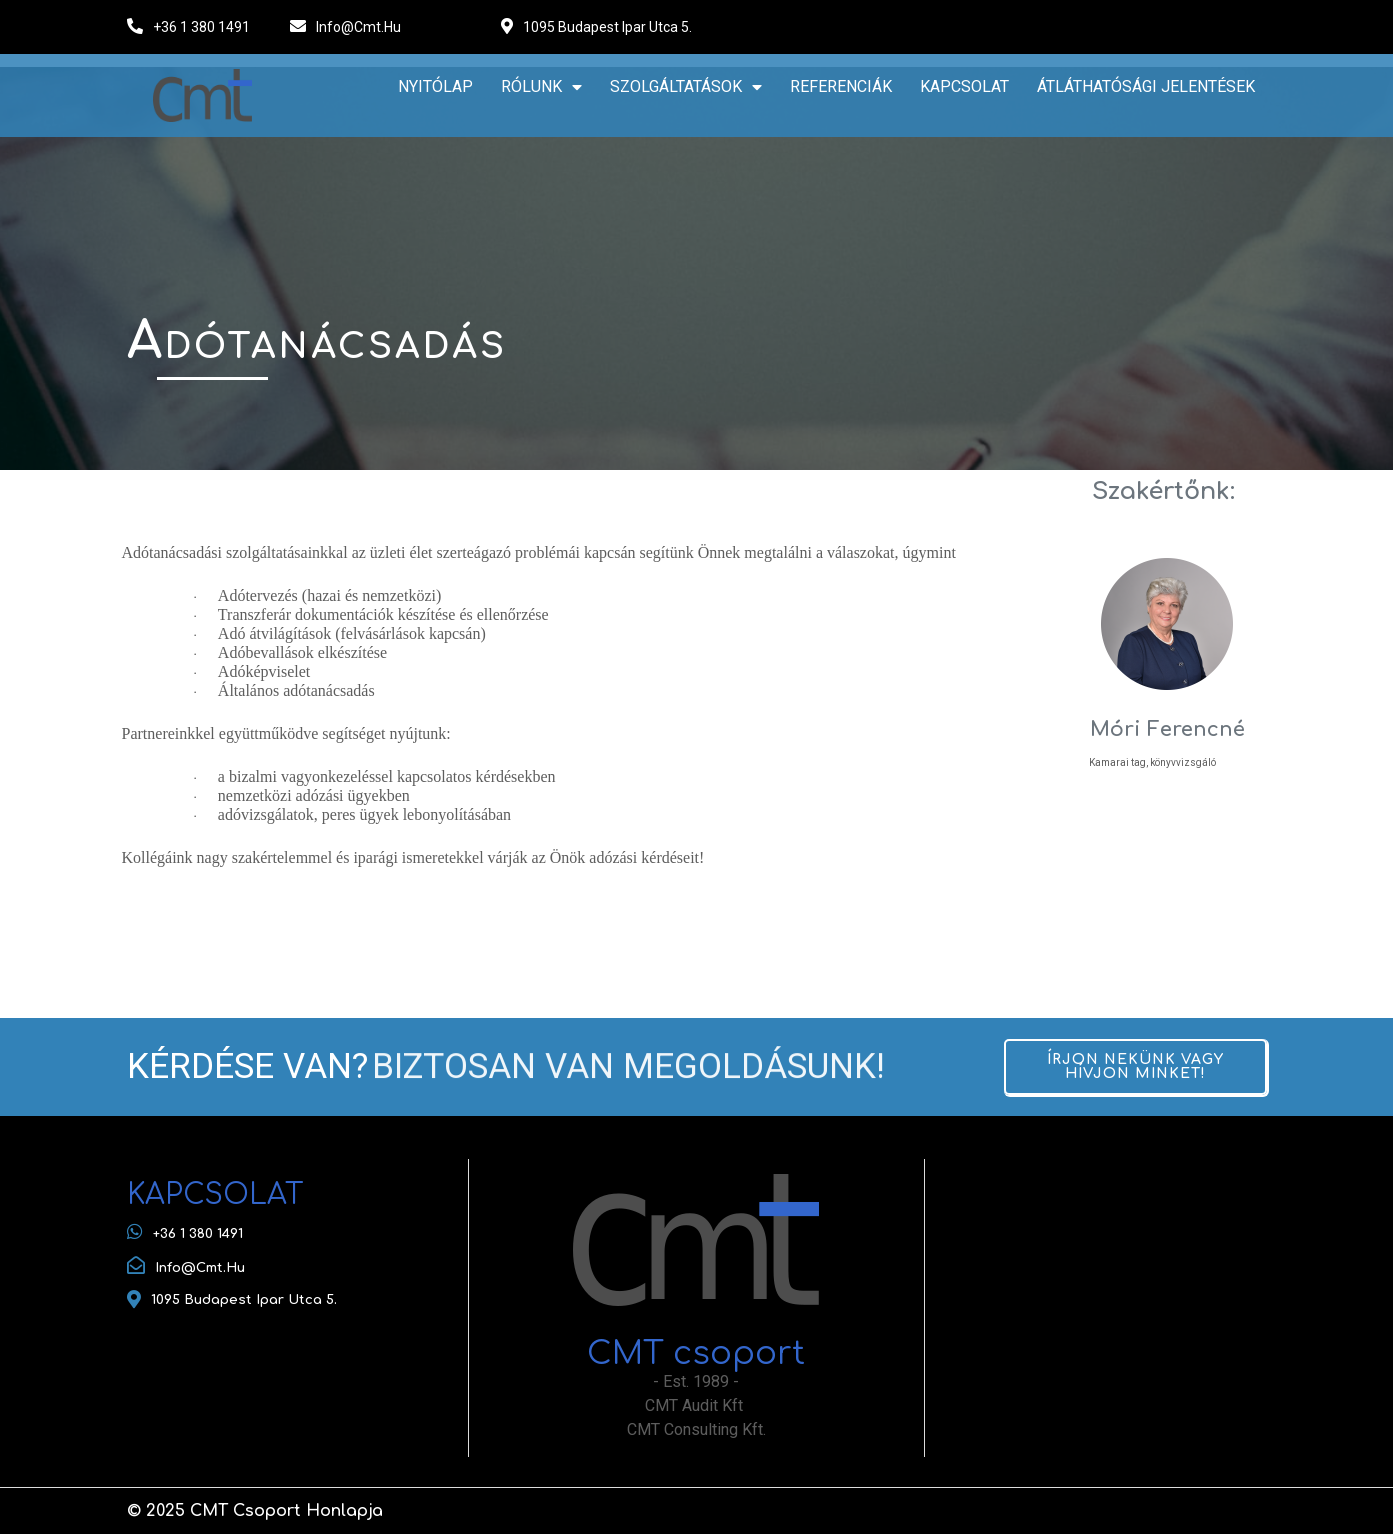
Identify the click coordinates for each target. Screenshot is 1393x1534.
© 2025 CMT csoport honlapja (255, 1511)
